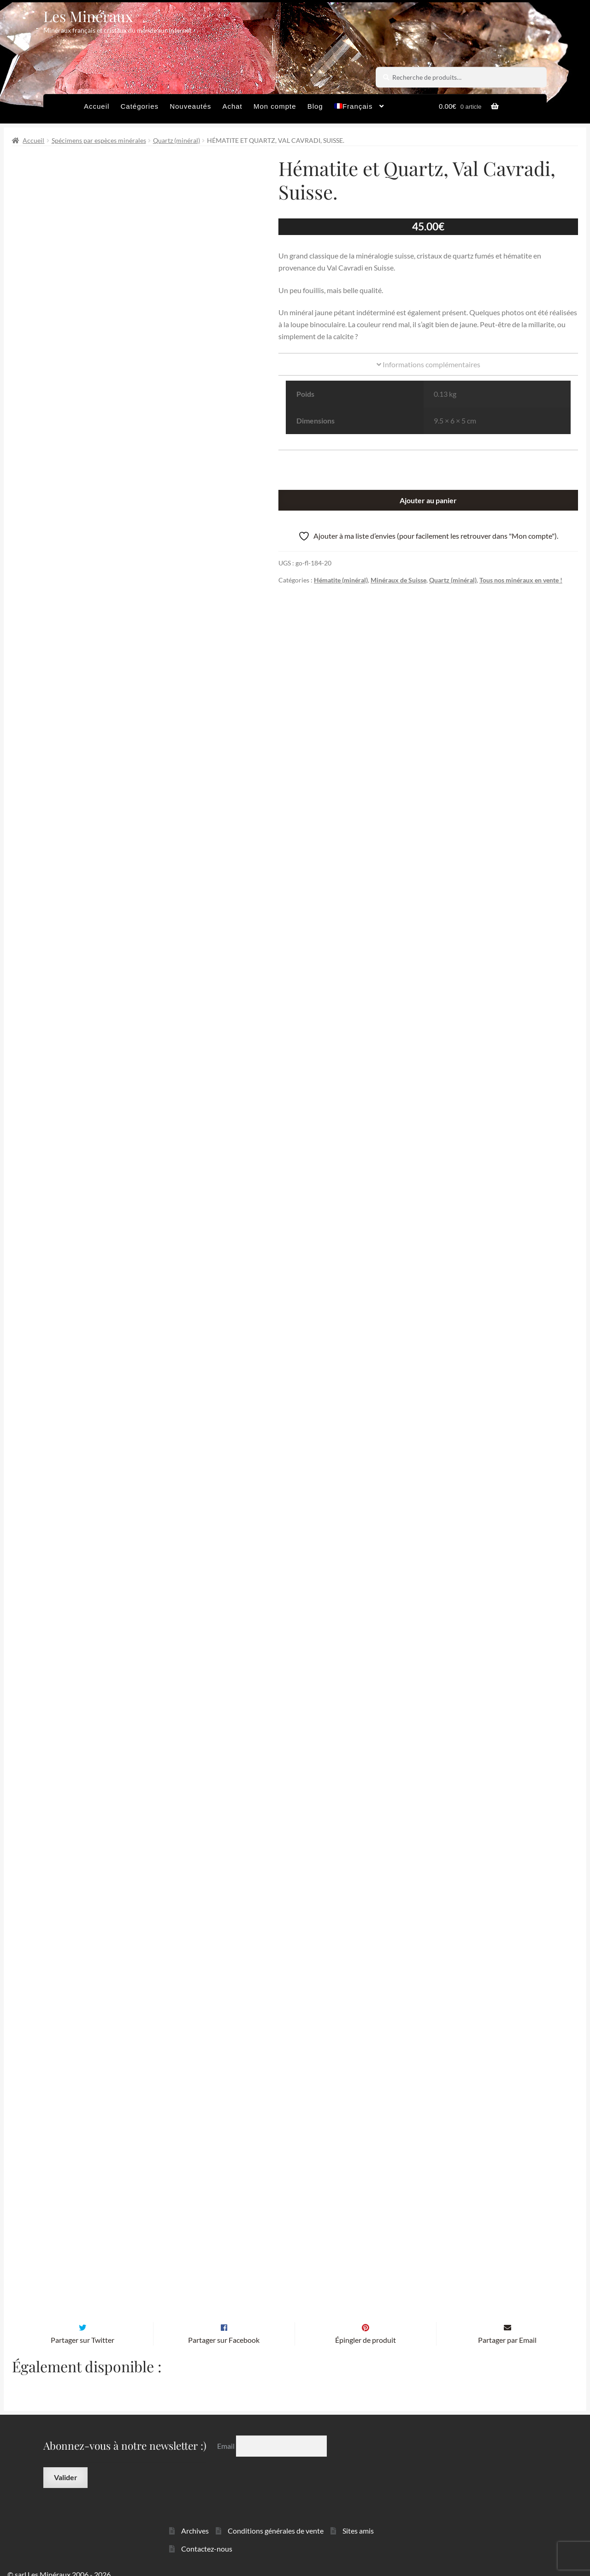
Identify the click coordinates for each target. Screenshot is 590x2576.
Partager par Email (507, 2327)
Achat (232, 106)
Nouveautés (190, 106)
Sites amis (358, 2518)
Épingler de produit (365, 2327)
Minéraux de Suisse (398, 580)
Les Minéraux (88, 16)
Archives (195, 2518)
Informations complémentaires (428, 364)
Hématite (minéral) (341, 580)
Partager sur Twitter (82, 2327)
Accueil (96, 106)
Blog (315, 106)
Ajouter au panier (428, 500)
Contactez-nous (206, 2536)
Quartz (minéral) (176, 140)
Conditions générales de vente (276, 2518)
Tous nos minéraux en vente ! (520, 580)
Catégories (139, 106)
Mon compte (275, 106)
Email (226, 2433)
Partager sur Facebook (224, 2327)
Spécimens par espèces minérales (99, 140)
